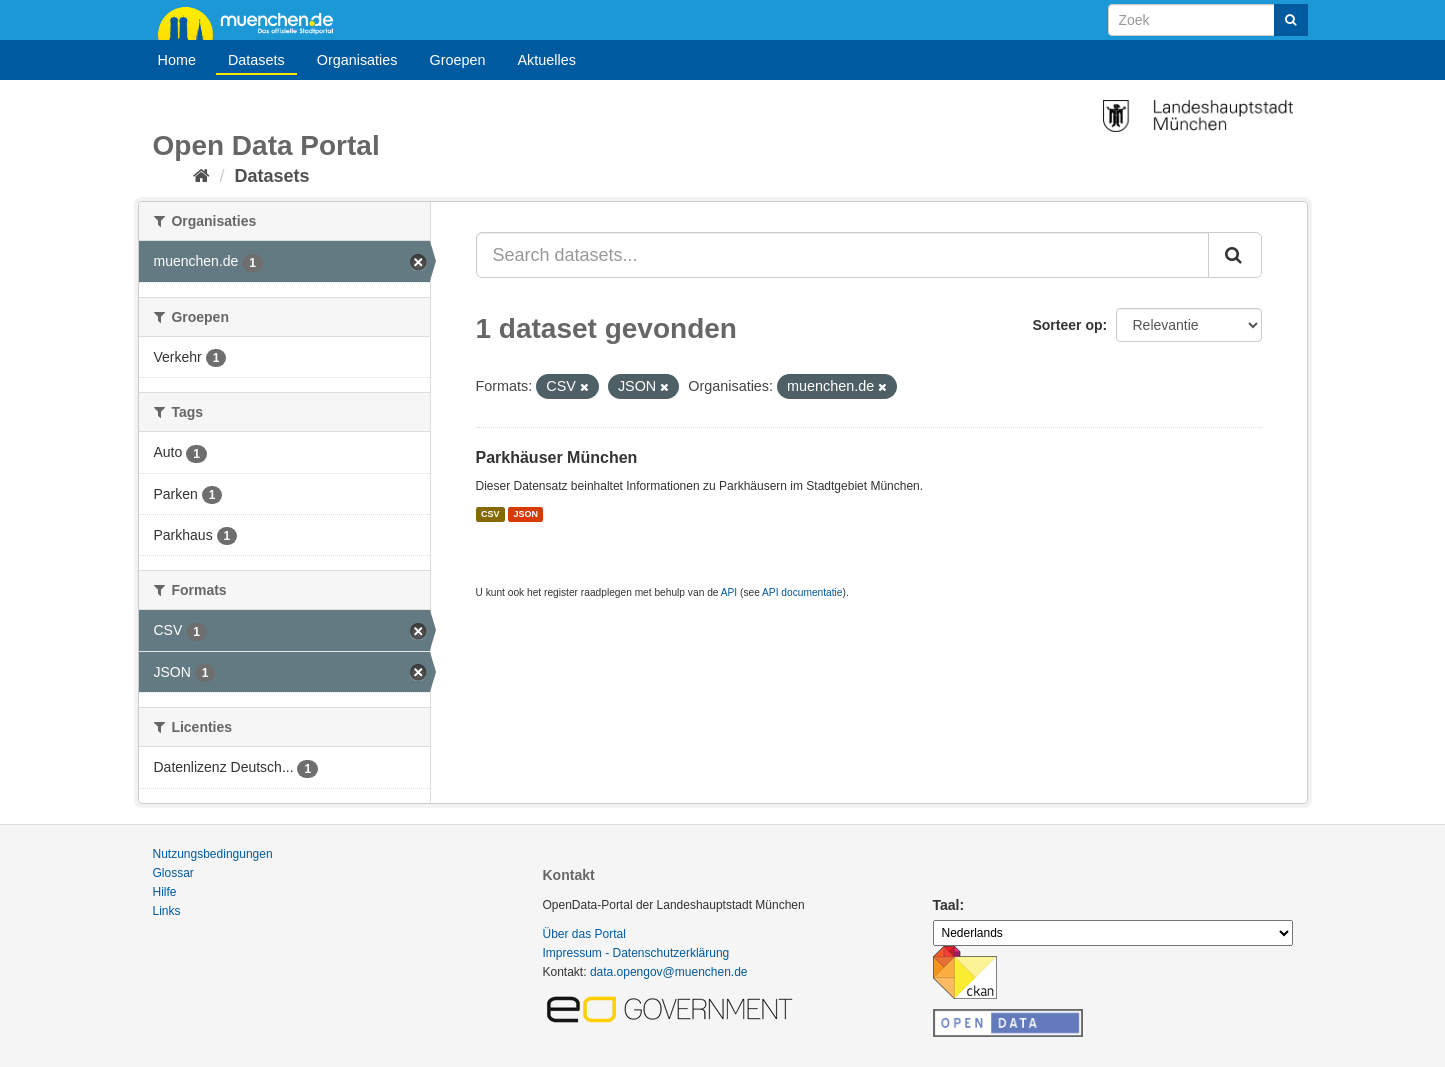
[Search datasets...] (842, 255)
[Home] (201, 176)
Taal (946, 905)
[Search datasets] (1208, 20)
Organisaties (357, 60)
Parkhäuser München (557, 457)
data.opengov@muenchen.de (669, 972)
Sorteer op (1067, 325)
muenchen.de (253, 22)
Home (177, 60)
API (729, 592)
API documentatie (802, 592)
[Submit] (1291, 20)
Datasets (256, 60)
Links (167, 911)
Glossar (173, 873)
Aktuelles (547, 60)
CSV (490, 514)
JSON (526, 514)
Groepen (457, 60)
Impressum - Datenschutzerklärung (636, 953)
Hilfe (165, 892)
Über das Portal (584, 934)
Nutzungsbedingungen (213, 854)
